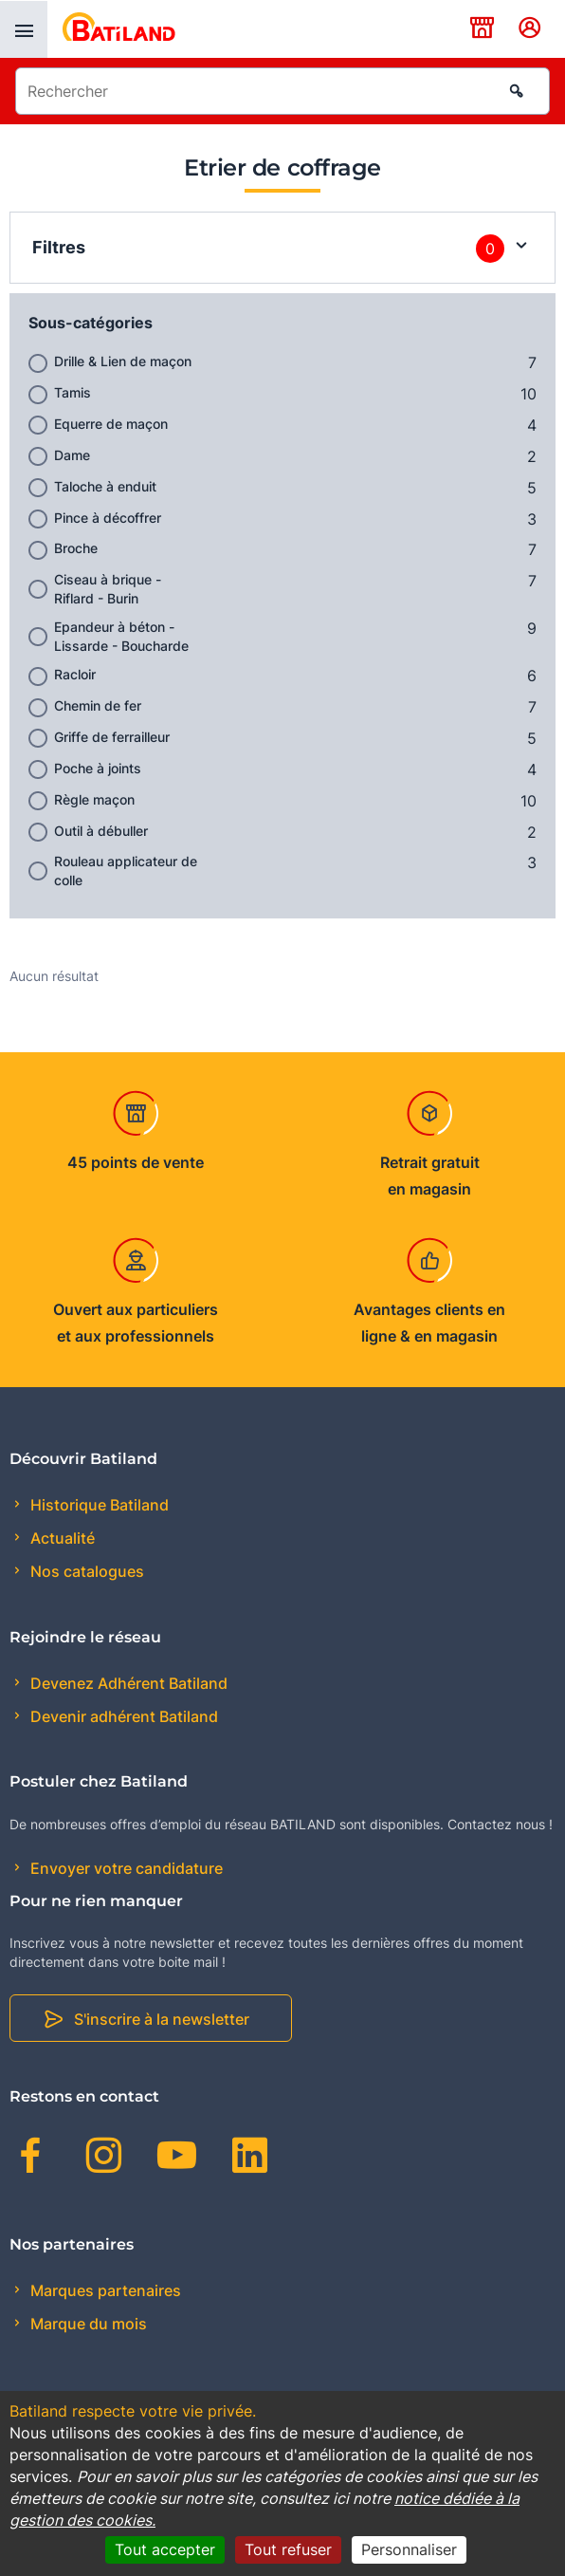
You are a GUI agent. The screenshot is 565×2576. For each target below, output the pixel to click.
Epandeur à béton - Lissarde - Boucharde (121, 636)
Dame (72, 455)
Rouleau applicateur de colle (125, 870)
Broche (76, 548)
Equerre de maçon (111, 424)
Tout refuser (288, 2549)
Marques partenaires (104, 2290)
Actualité (61, 1538)
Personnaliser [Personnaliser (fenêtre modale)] (409, 2549)
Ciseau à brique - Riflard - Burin (107, 588)
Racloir (75, 674)
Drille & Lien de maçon (122, 361)
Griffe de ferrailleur (112, 737)
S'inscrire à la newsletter (161, 2019)
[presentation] (23, 29)
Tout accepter (165, 2549)
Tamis (72, 392)
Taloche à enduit (105, 486)
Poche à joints (97, 768)
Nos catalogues (85, 1571)
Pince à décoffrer (107, 518)
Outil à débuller (101, 831)
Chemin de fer (97, 705)
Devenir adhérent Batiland (122, 1716)
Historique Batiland (98, 1504)
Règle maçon (94, 799)
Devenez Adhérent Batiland (127, 1683)
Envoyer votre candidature (125, 1868)
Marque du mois (87, 2323)
